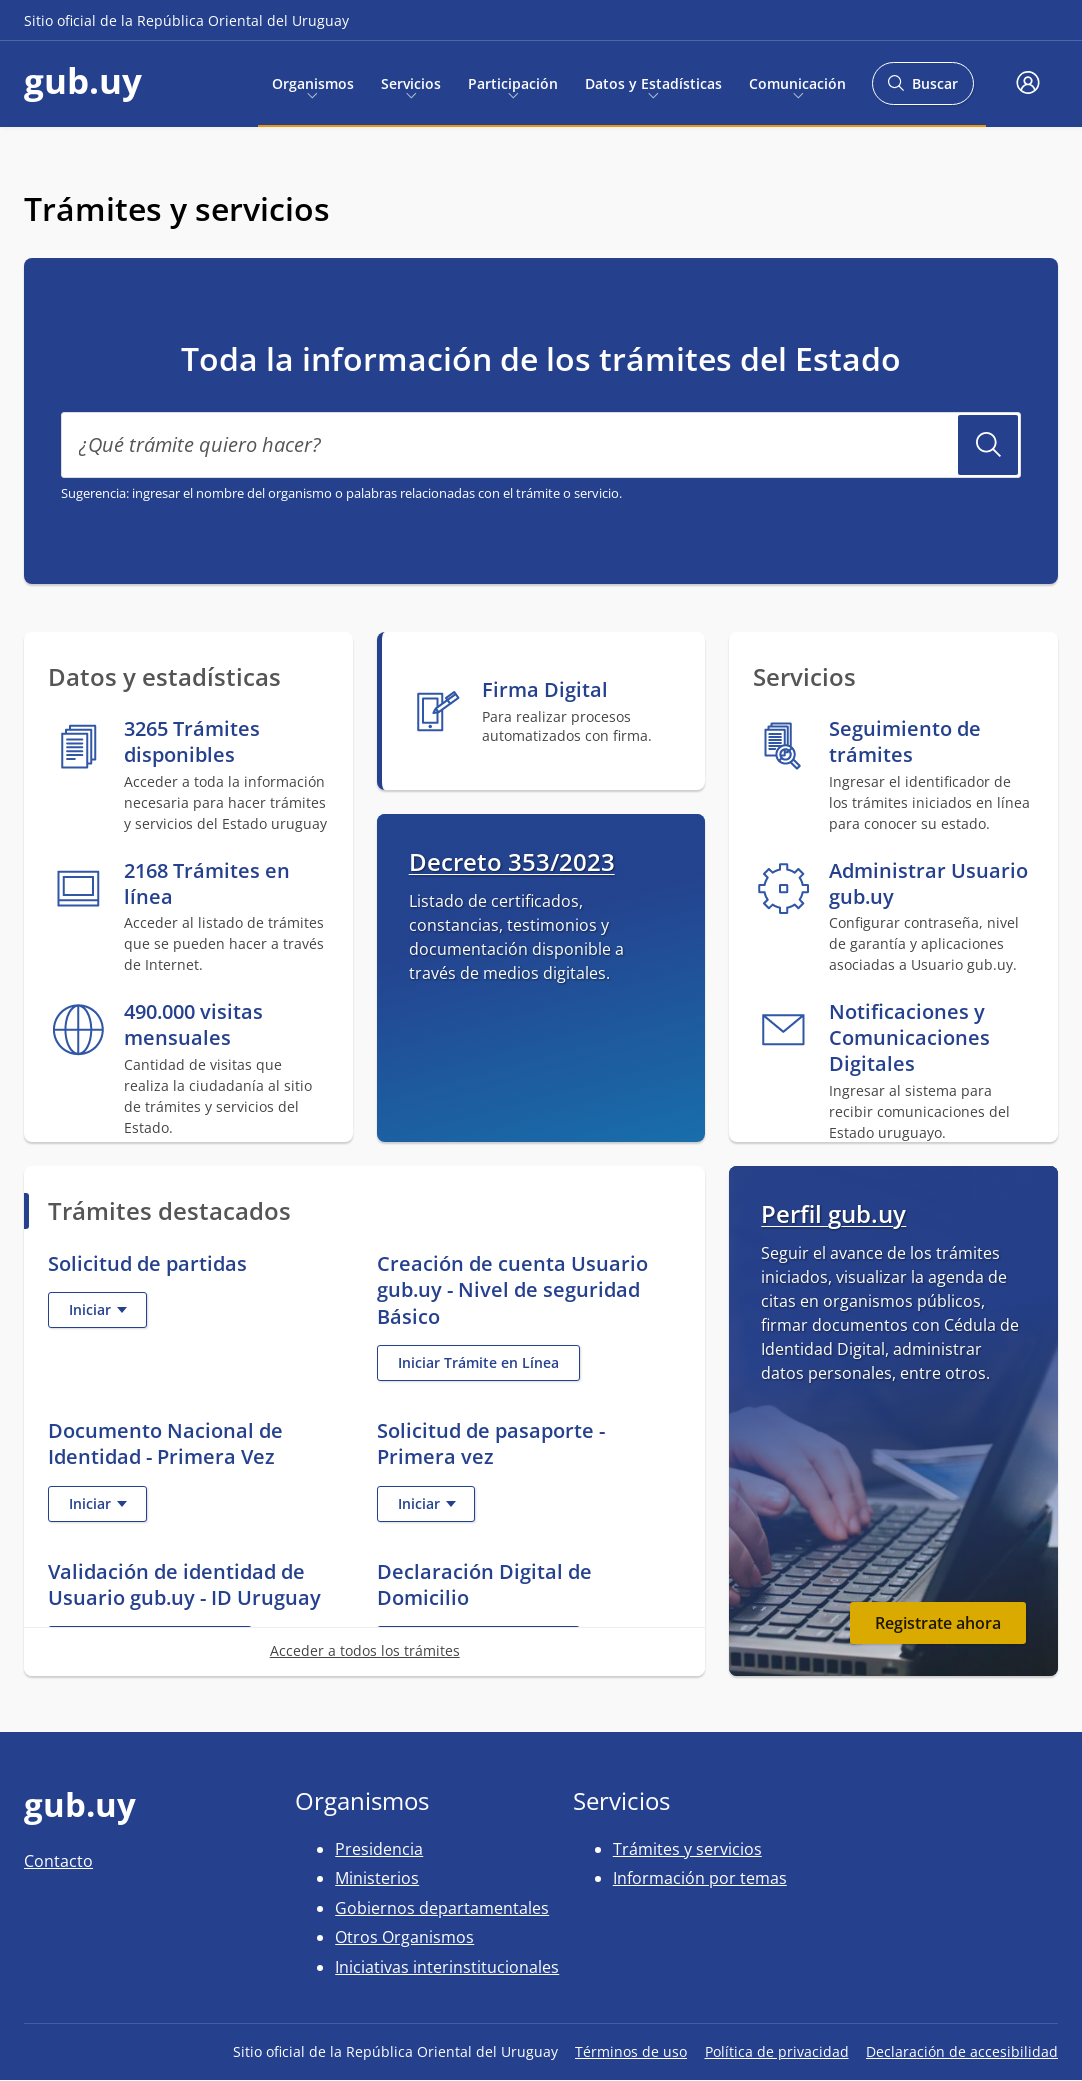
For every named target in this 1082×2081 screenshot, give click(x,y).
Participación (513, 82)
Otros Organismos (404, 1937)
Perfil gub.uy (833, 1213)
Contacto (58, 1861)
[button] (1028, 84)
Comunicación (797, 82)
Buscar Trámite (988, 445)
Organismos (313, 82)
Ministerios (377, 1878)
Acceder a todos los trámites (365, 1650)
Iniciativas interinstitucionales (447, 1967)
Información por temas (700, 1878)
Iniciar (107, 1313)
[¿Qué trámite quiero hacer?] (541, 445)
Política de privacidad (777, 2051)
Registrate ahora (938, 1623)
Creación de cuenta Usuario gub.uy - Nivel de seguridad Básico (512, 1289)
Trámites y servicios (687, 1849)
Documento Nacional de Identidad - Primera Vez (165, 1443)
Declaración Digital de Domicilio (484, 1584)
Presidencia (379, 1849)
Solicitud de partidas (147, 1263)
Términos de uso (631, 2051)
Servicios (411, 82)
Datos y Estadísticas (653, 82)
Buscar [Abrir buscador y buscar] (922, 89)
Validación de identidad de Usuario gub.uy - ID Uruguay (184, 1584)
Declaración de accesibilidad (962, 2051)
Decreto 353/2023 (512, 861)
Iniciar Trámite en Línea (489, 1366)
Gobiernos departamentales (442, 1908)
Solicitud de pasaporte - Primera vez (491, 1443)
